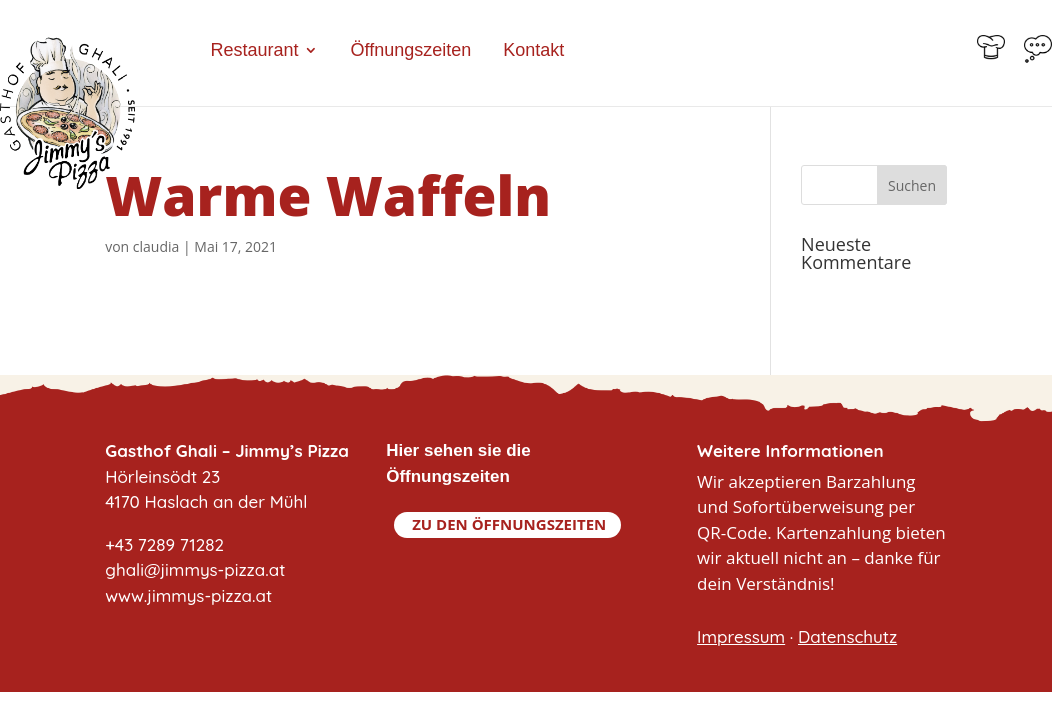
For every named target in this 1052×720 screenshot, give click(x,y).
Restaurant (254, 51)
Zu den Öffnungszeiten (509, 524)
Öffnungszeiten (410, 51)
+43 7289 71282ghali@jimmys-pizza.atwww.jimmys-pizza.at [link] (195, 570)
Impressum (741, 636)
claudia (156, 246)
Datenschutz (847, 636)
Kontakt (533, 51)
